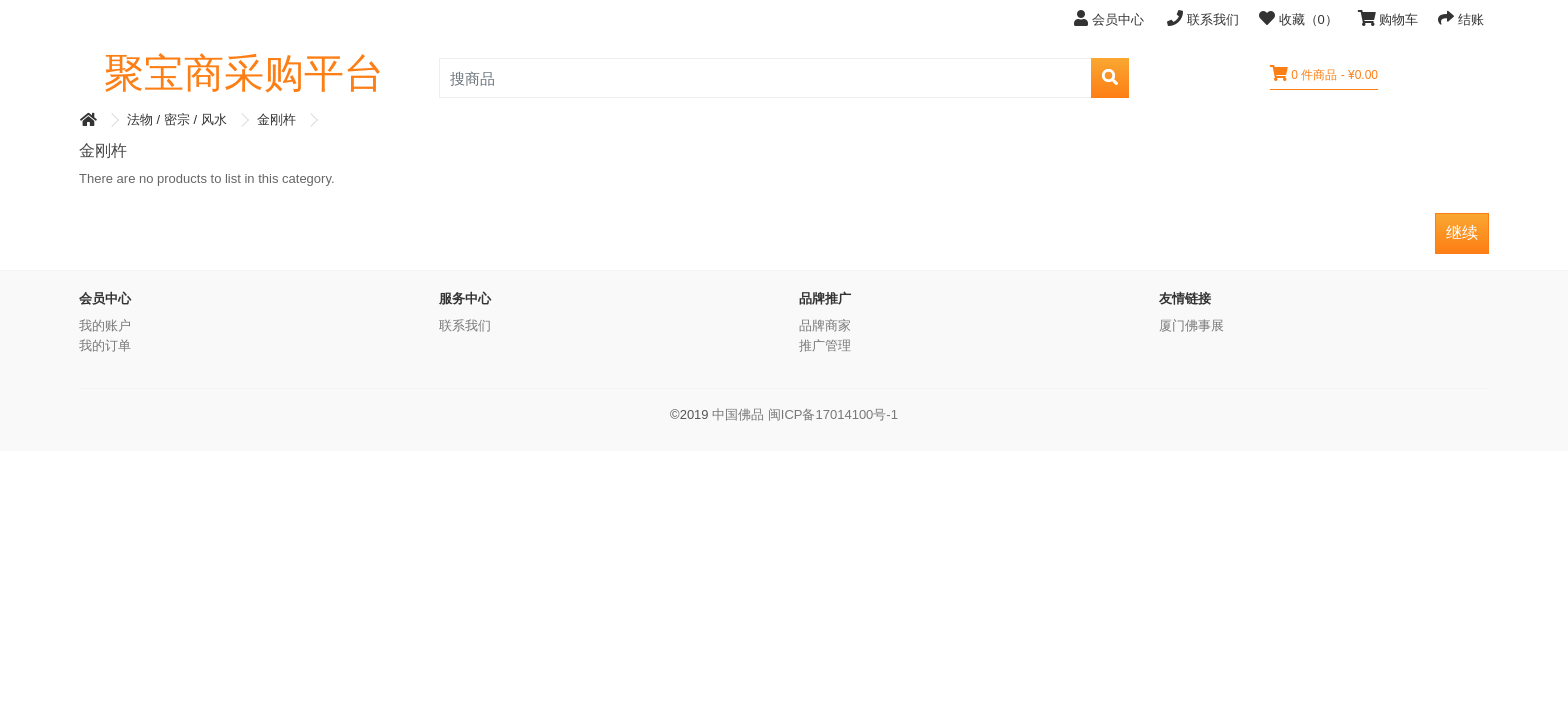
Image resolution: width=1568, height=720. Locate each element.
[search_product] (765, 78)
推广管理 (825, 345)
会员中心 (1110, 18)
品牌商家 (825, 325)
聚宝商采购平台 (244, 73)
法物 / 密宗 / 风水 (177, 119)
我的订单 (105, 345)
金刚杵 (276, 119)
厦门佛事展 (1191, 325)
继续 (1462, 232)
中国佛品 (738, 414)
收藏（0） (1298, 18)
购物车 (1388, 18)
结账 (1461, 18)
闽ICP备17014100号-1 (833, 414)
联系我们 (1203, 18)
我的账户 (105, 325)
